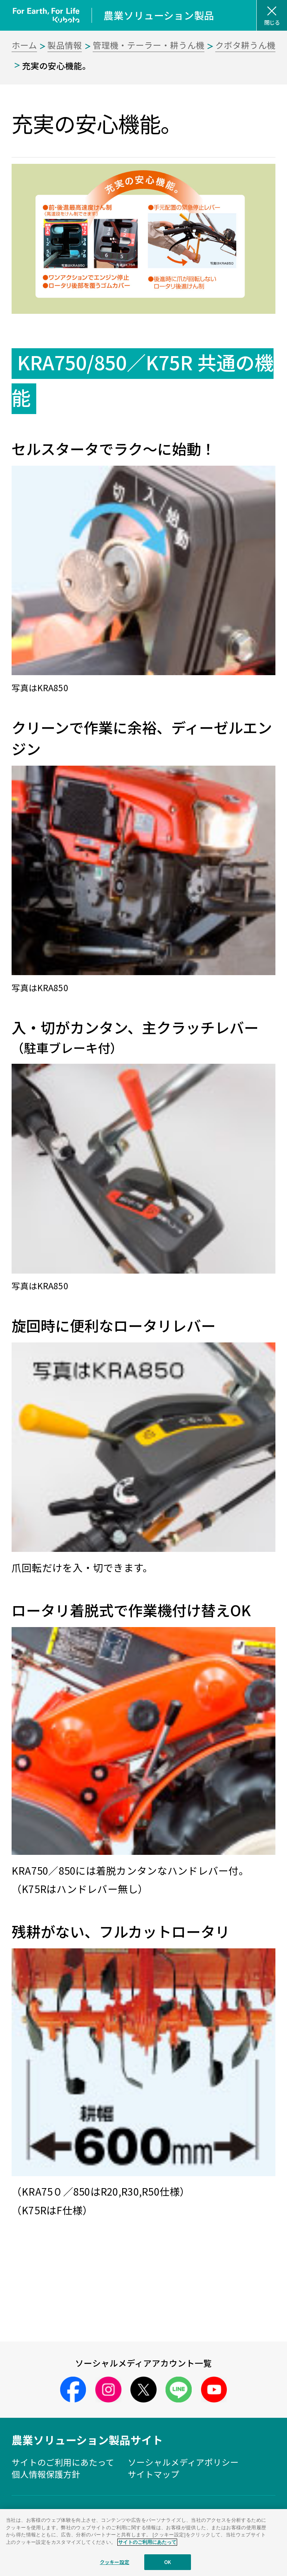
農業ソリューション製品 (159, 15)
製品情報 (64, 45)
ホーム (24, 45)
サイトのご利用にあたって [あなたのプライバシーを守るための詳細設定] (147, 2542)
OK (167, 2562)
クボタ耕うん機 (245, 45)
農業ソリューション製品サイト (87, 2439)
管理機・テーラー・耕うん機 (148, 45)
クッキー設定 (114, 2562)
